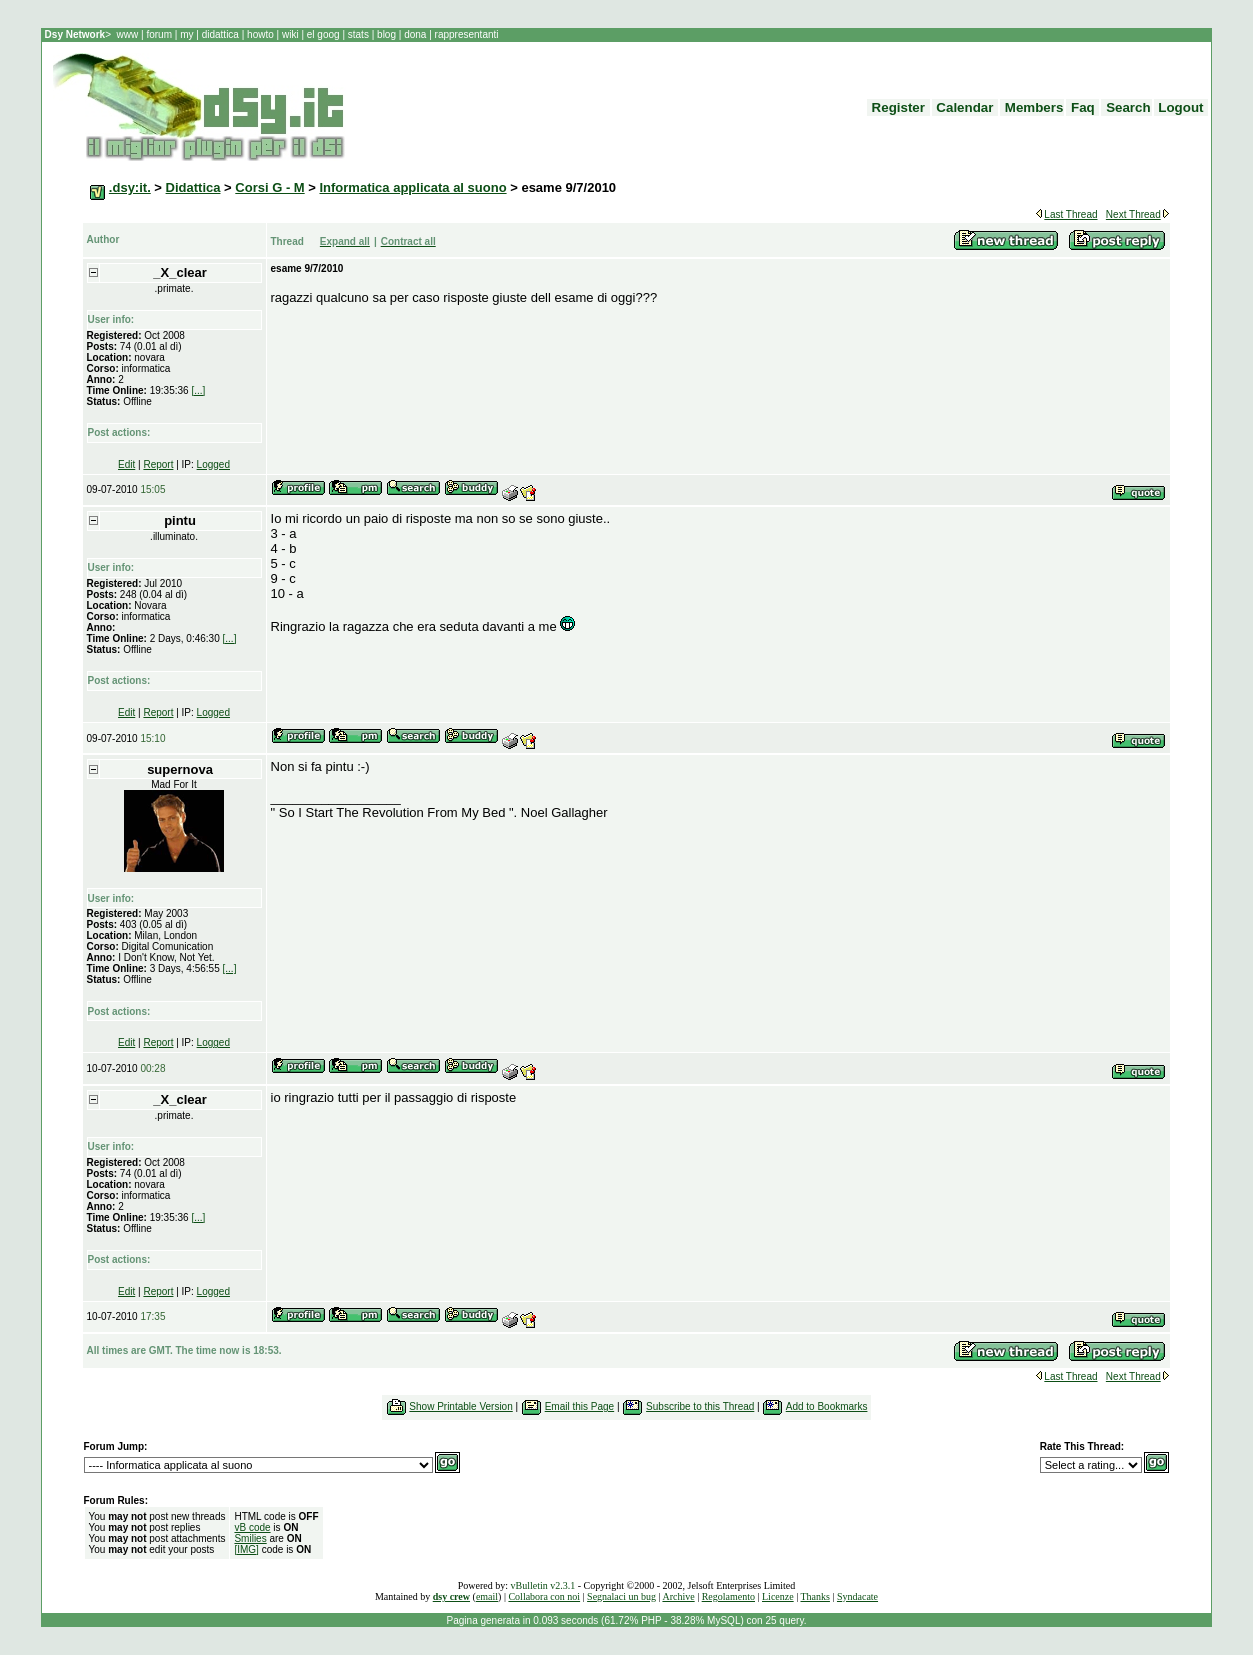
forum (159, 34)
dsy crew (451, 1596)
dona (415, 34)
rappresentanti (465, 34)
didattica (220, 34)
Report (158, 464)
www (129, 34)
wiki (290, 34)
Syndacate (857, 1596)
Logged (213, 464)
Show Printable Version (460, 1406)
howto (260, 34)
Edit (126, 464)
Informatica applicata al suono (412, 187)
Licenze (778, 1596)
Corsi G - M (269, 187)
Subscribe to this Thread (700, 1406)
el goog (325, 34)
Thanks (814, 1596)
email (487, 1596)
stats (360, 34)
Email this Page (579, 1406)
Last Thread (1070, 214)
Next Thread (1133, 214)
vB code (252, 1527)
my (188, 34)
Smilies (250, 1538)
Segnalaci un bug (621, 1596)
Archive (678, 1596)
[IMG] (246, 1549)
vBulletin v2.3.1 (542, 1585)
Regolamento (728, 1596)
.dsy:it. (130, 187)
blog (386, 34)
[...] (198, 390)
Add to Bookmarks (827, 1406)
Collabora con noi (544, 1596)
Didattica (193, 187)
